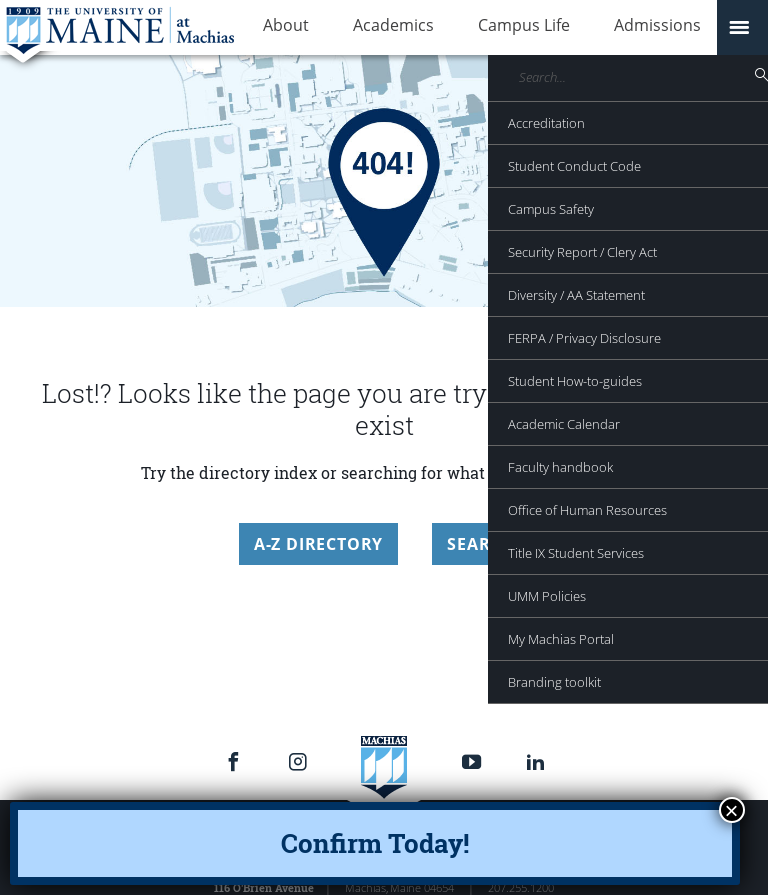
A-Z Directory (318, 544)
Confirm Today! (375, 843)
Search (480, 544)
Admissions (587, 28)
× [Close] (732, 810)
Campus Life (474, 28)
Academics (363, 28)
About (276, 28)
